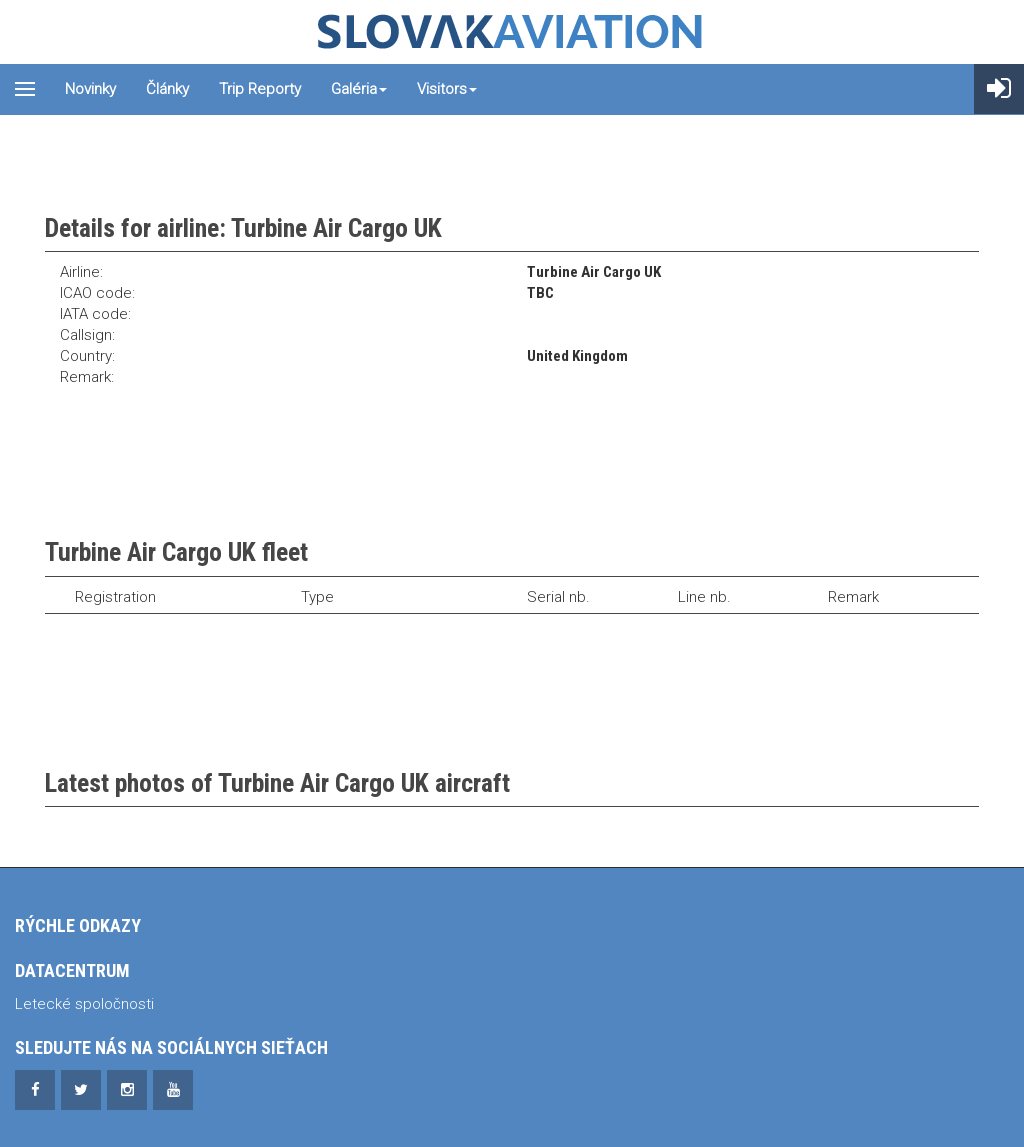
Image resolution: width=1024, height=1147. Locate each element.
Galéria (359, 89)
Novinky (90, 89)
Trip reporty (260, 89)
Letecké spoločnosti (84, 1004)
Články (167, 89)
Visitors (447, 89)
